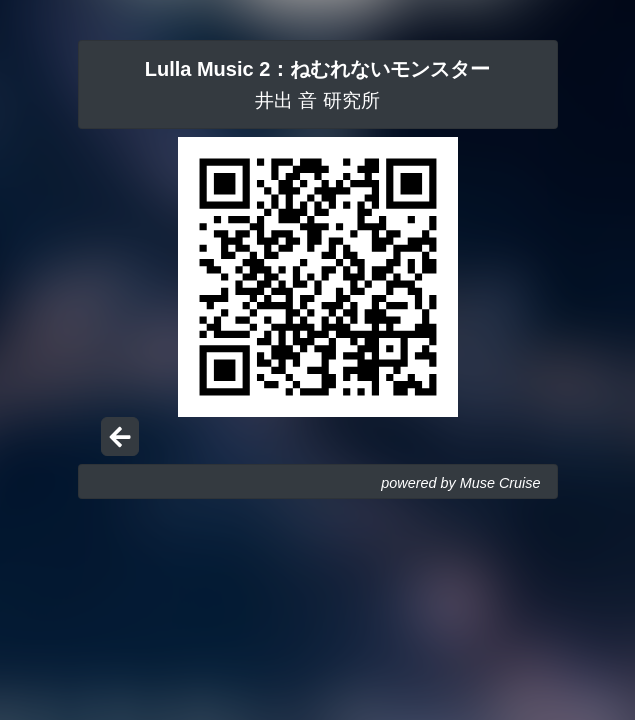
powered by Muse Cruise (460, 483)
